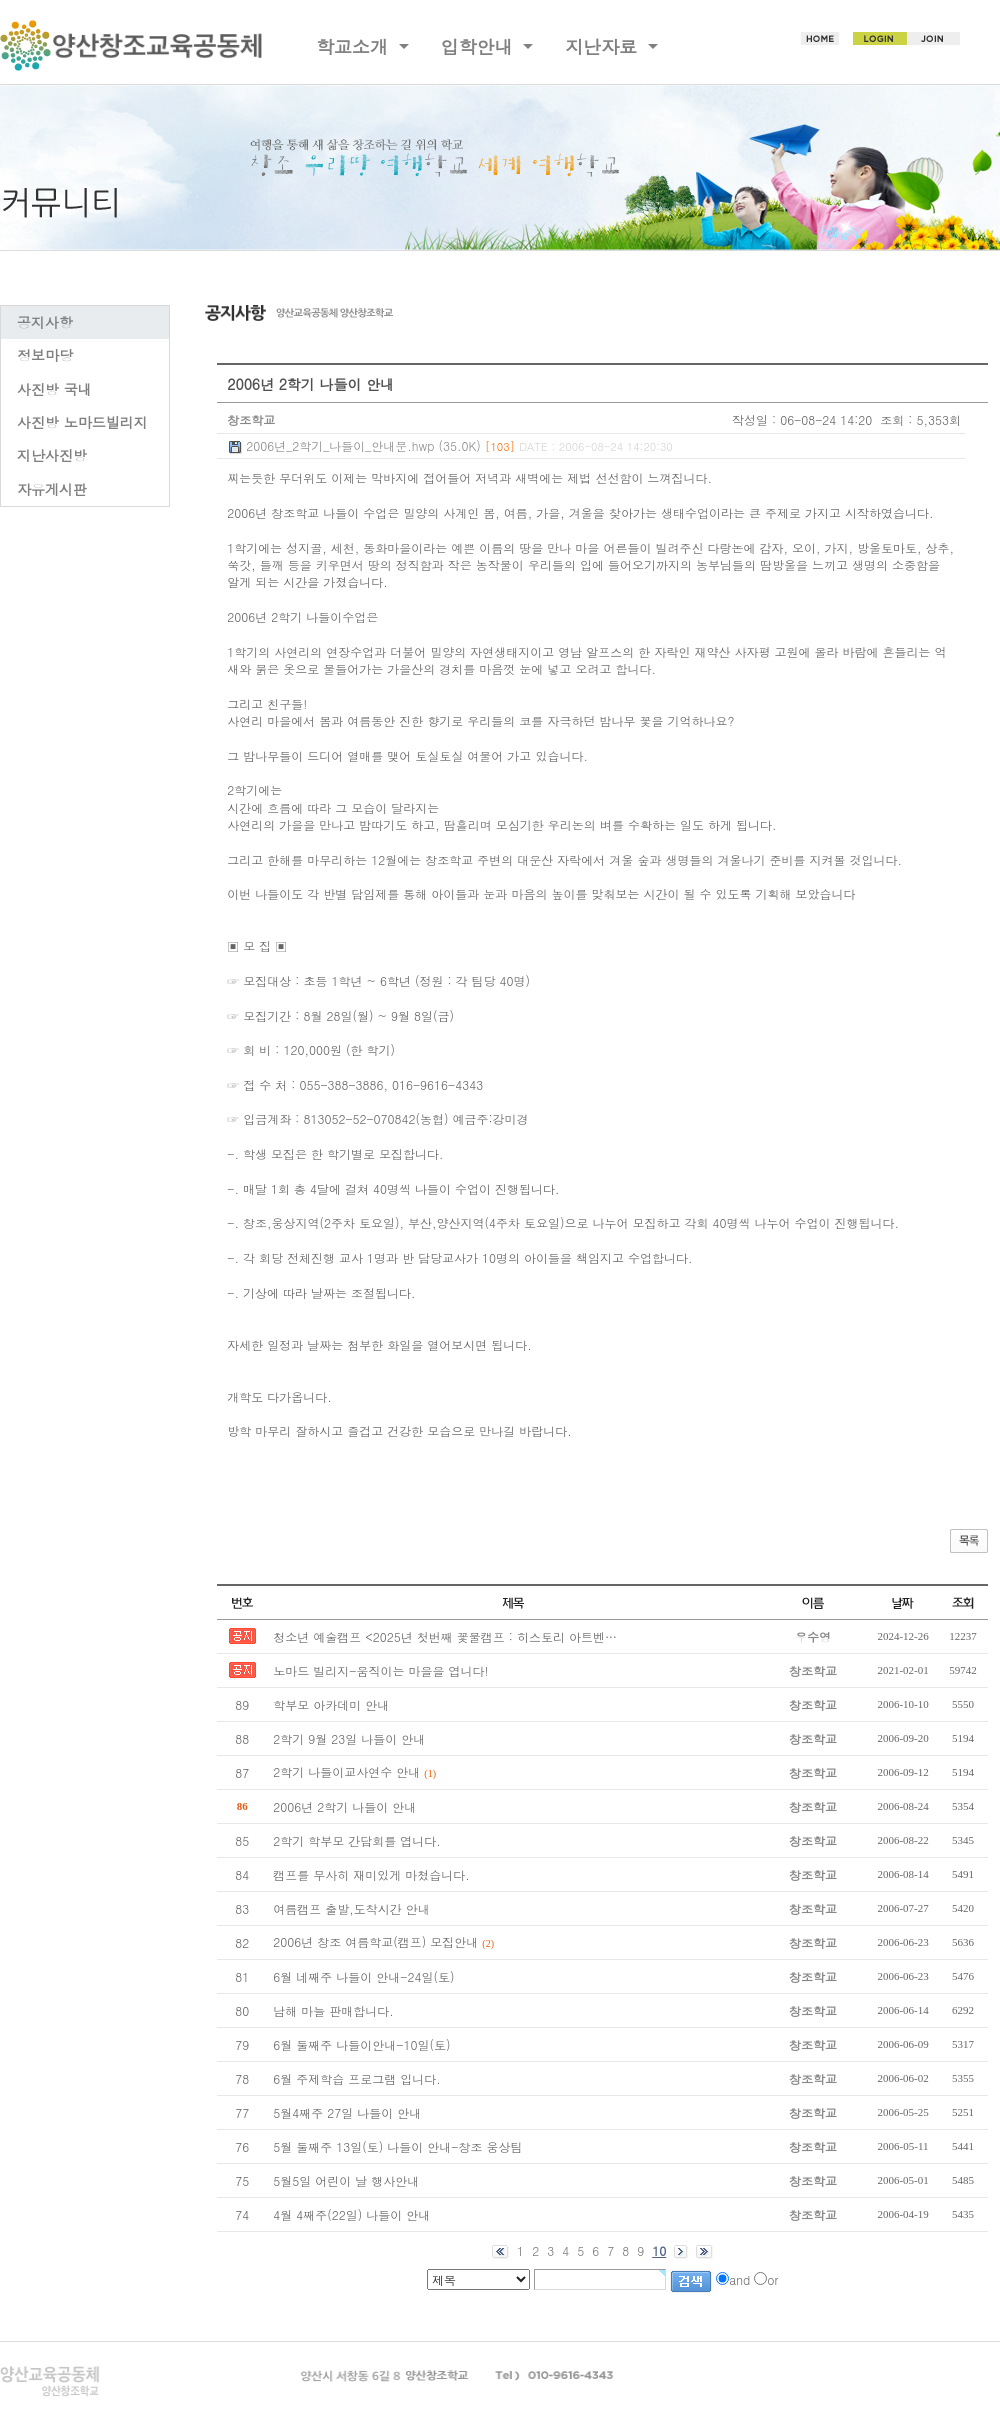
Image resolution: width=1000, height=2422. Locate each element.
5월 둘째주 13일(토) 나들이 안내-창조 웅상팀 (397, 2146)
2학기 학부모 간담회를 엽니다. (357, 1840)
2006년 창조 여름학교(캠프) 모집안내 (375, 1941)
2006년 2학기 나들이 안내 (344, 1806)
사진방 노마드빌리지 (82, 422)
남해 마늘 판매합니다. (333, 2010)
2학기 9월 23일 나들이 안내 (349, 1738)
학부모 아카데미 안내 (331, 1704)
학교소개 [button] (355, 46)
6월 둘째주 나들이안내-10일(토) (361, 2044)
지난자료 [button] (604, 46)
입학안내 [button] (480, 46)
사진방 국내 (54, 389)
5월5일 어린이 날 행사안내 (346, 2180)
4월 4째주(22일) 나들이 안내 (351, 2214)
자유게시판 (52, 489)
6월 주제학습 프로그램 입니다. (357, 2078)
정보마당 (45, 355)
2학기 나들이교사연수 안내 (346, 1771)
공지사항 (45, 322)
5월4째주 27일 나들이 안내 (347, 2112)
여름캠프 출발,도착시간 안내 (351, 1908)
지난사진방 (52, 455)
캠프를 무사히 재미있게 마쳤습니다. (371, 1874)
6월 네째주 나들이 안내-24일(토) (363, 1976)
